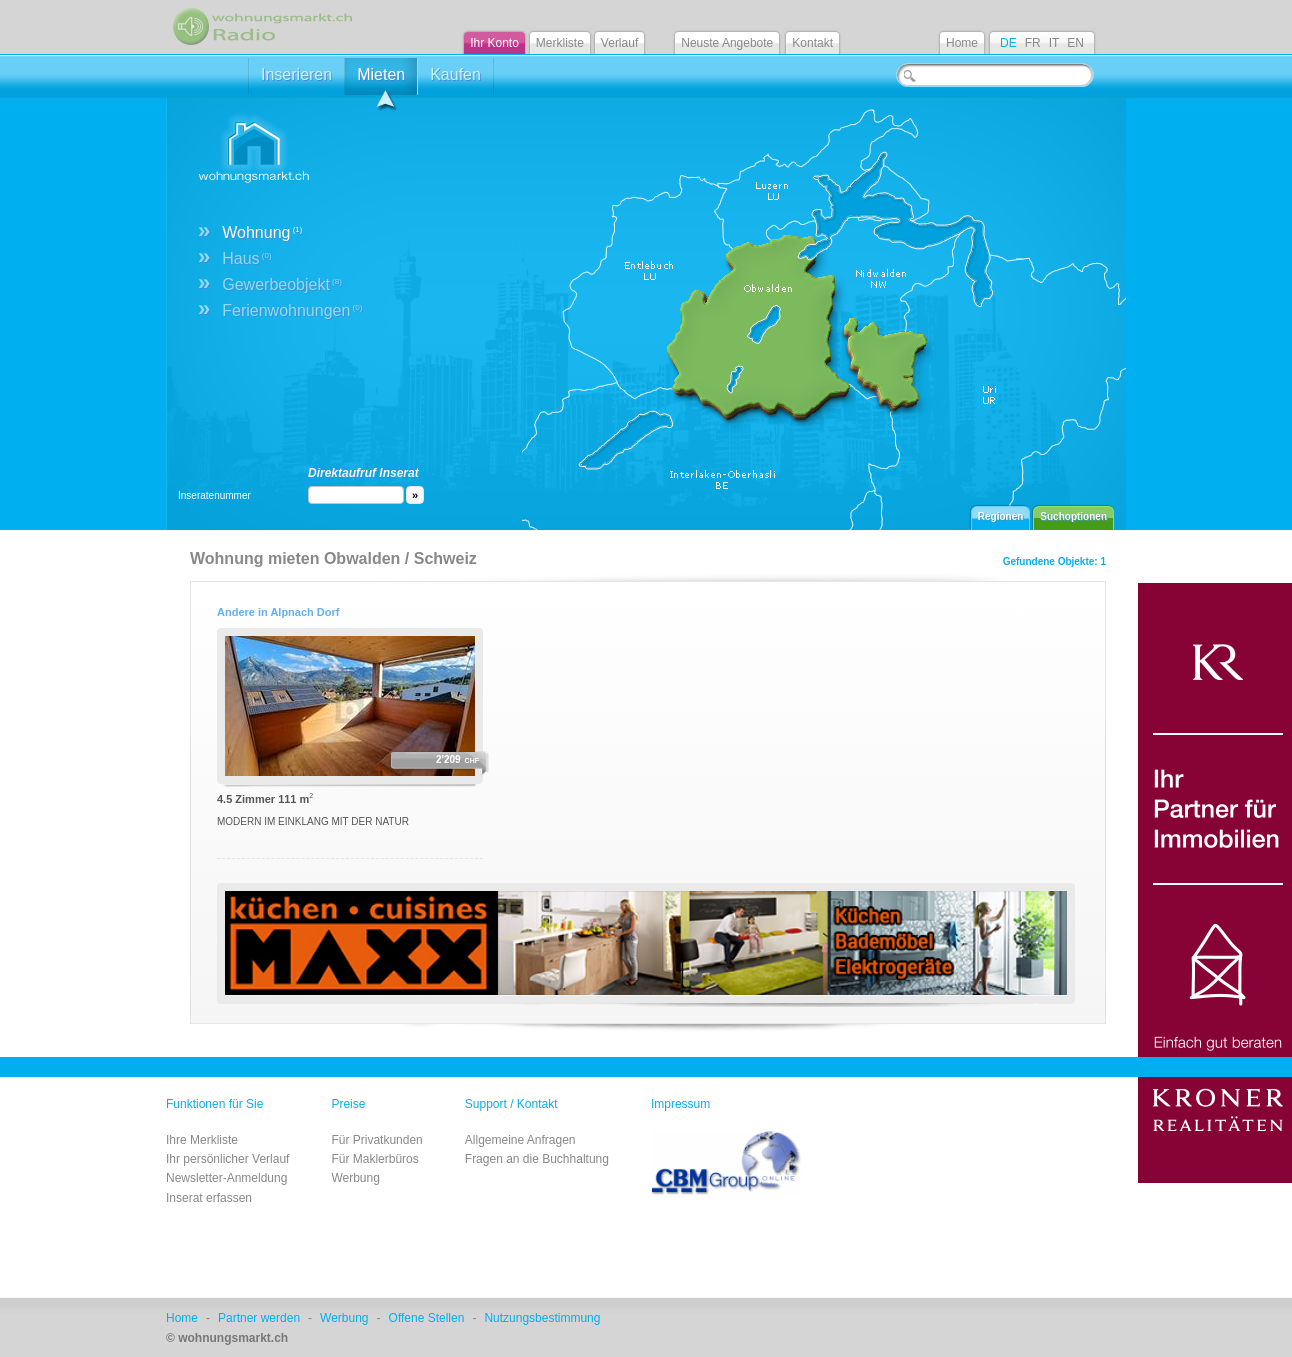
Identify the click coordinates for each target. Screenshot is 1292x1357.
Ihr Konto (494, 43)
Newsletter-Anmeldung (226, 1178)
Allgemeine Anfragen (520, 1140)
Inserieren (296, 74)
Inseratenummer (214, 495)
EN (1075, 43)
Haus (246, 258)
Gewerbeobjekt (282, 284)
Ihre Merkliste (202, 1140)
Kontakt (812, 43)
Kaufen (455, 74)
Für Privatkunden (376, 1140)
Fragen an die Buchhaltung (537, 1159)
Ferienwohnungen (292, 310)
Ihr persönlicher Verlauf (227, 1159)
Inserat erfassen (209, 1198)
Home (962, 43)
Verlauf (619, 43)
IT (1054, 43)
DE (1008, 43)
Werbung (355, 1178)
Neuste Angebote (727, 43)
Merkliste (560, 43)
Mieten (381, 80)
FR (1033, 43)
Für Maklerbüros (374, 1159)
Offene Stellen (427, 1318)
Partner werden (259, 1318)
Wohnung (262, 232)
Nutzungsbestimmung (542, 1318)
